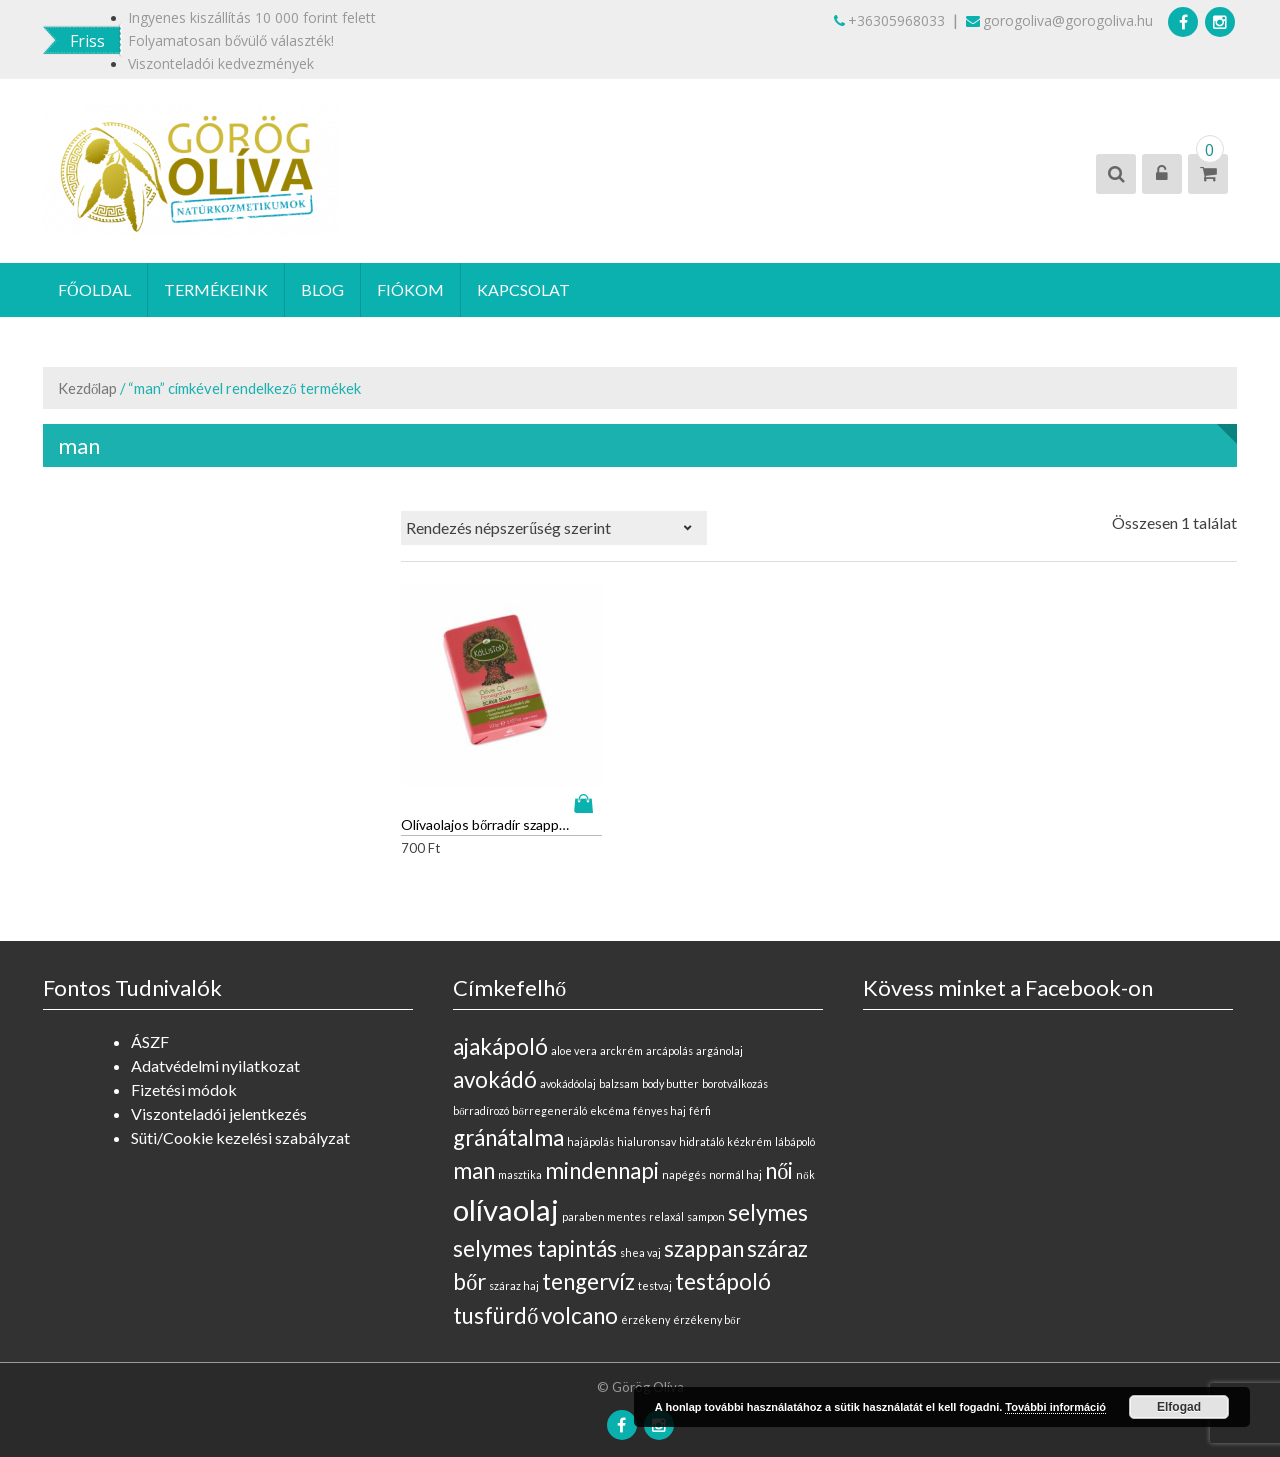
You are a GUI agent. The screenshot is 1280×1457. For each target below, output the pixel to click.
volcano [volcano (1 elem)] (579, 1300)
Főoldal (94, 289)
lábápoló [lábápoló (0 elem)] (795, 1126)
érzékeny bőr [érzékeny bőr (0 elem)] (706, 1304)
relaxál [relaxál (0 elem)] (666, 1201)
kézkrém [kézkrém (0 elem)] (749, 1126)
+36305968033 (889, 20)
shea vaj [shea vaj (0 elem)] (640, 1237)
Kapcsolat (523, 289)
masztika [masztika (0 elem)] (520, 1159)
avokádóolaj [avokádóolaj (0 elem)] (568, 1068)
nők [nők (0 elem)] (805, 1159)
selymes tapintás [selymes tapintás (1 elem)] (535, 1233)
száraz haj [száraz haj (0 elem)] (514, 1270)
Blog (322, 289)
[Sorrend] (554, 528)
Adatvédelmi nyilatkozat (215, 1050)
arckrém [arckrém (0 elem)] (621, 1035)
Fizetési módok (184, 1074)
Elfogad (1179, 1407)
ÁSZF (150, 1026)
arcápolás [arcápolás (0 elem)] (669, 1035)
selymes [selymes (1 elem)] (768, 1197)
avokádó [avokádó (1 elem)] (495, 1064)
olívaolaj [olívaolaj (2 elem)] (506, 1194)
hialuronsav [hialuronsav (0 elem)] (646, 1126)
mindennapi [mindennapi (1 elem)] (602, 1155)
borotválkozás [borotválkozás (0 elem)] (735, 1068)
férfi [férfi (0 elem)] (700, 1095)
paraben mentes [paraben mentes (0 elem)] (604, 1201)
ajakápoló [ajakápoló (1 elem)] (500, 1031)
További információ (1055, 1407)
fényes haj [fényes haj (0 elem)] (659, 1095)
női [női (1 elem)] (779, 1155)
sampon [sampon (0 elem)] (706, 1201)
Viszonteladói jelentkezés (219, 1098)
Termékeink (216, 289)
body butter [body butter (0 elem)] (670, 1068)
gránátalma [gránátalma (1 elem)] (508, 1122)
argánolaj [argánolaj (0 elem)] (719, 1035)
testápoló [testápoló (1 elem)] (723, 1266)
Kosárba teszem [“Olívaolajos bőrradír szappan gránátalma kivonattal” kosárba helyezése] (573, 788)
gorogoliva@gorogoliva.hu (1059, 20)
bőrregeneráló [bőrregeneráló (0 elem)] (549, 1095)
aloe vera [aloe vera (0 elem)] (574, 1035)
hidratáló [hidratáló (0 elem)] (701, 1126)
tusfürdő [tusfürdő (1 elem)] (495, 1300)
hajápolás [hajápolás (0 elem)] (590, 1126)
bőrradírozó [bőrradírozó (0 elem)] (481, 1095)
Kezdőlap (87, 388)
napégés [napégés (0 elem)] (684, 1159)
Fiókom (410, 289)
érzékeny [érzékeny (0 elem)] (645, 1304)
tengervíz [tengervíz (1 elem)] (588, 1266)
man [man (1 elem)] (474, 1155)
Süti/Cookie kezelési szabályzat (240, 1122)
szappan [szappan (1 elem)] (704, 1233)
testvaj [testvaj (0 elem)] (655, 1270)
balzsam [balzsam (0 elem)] (619, 1068)
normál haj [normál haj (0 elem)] (735, 1159)
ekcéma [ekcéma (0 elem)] (610, 1095)
